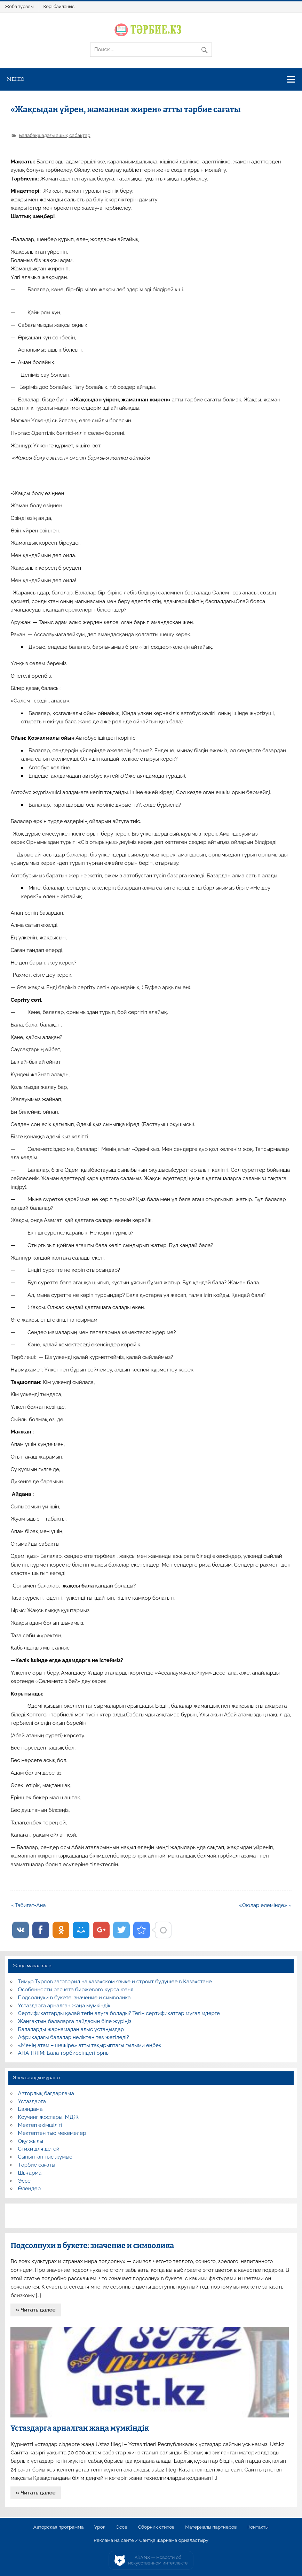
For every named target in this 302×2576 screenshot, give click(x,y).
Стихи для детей (38, 2149)
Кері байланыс (58, 6)
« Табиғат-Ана (28, 1905)
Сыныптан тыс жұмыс (45, 2157)
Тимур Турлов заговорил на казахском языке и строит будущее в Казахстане (115, 1981)
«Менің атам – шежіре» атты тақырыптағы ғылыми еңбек (89, 2045)
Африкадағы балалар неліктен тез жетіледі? (73, 2037)
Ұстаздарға (32, 2101)
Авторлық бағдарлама (46, 2093)
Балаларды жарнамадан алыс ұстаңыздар (71, 2029)
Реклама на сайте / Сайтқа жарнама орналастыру (151, 2540)
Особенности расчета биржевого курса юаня (76, 1989)
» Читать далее (36, 2310)
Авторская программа (58, 2527)
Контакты (258, 2527)
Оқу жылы (30, 2141)
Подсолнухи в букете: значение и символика (74, 1997)
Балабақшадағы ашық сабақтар (54, 135)
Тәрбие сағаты (36, 2165)
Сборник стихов (156, 2527)
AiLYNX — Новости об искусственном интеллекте (158, 2560)
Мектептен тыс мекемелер (52, 2133)
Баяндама (30, 2109)
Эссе (24, 2181)
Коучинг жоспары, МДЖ (48, 2117)
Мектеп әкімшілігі (40, 2125)
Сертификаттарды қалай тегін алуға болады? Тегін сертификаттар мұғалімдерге (119, 2013)
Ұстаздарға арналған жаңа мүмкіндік (64, 2005)
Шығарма (30, 2173)
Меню (16, 79)
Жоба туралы (19, 6)
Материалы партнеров (211, 2527)
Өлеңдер (29, 2188)
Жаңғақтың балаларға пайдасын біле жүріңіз (75, 2021)
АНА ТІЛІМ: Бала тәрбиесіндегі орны (64, 2053)
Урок (99, 2527)
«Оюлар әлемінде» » (265, 1905)
